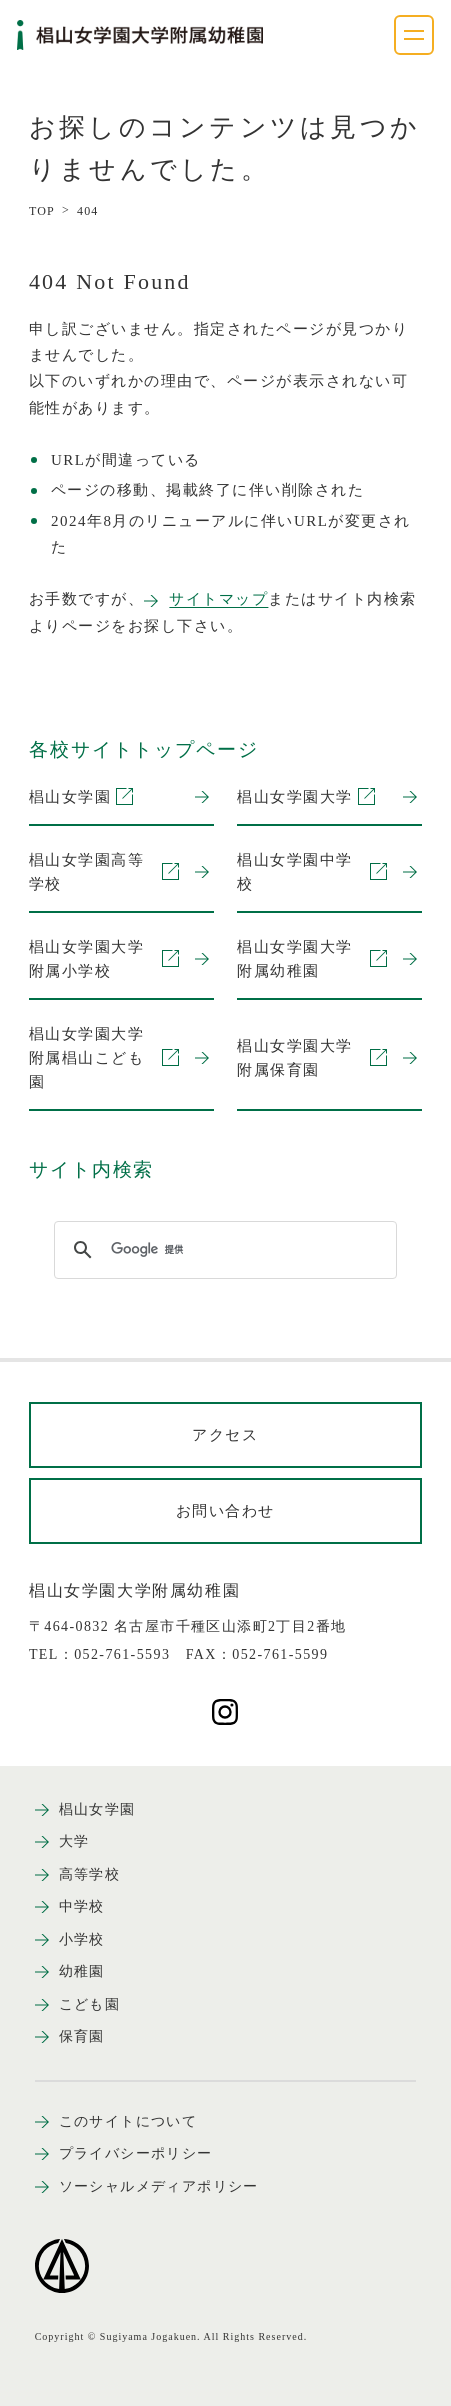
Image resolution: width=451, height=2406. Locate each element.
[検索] (222, 1250)
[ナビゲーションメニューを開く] (414, 35)
